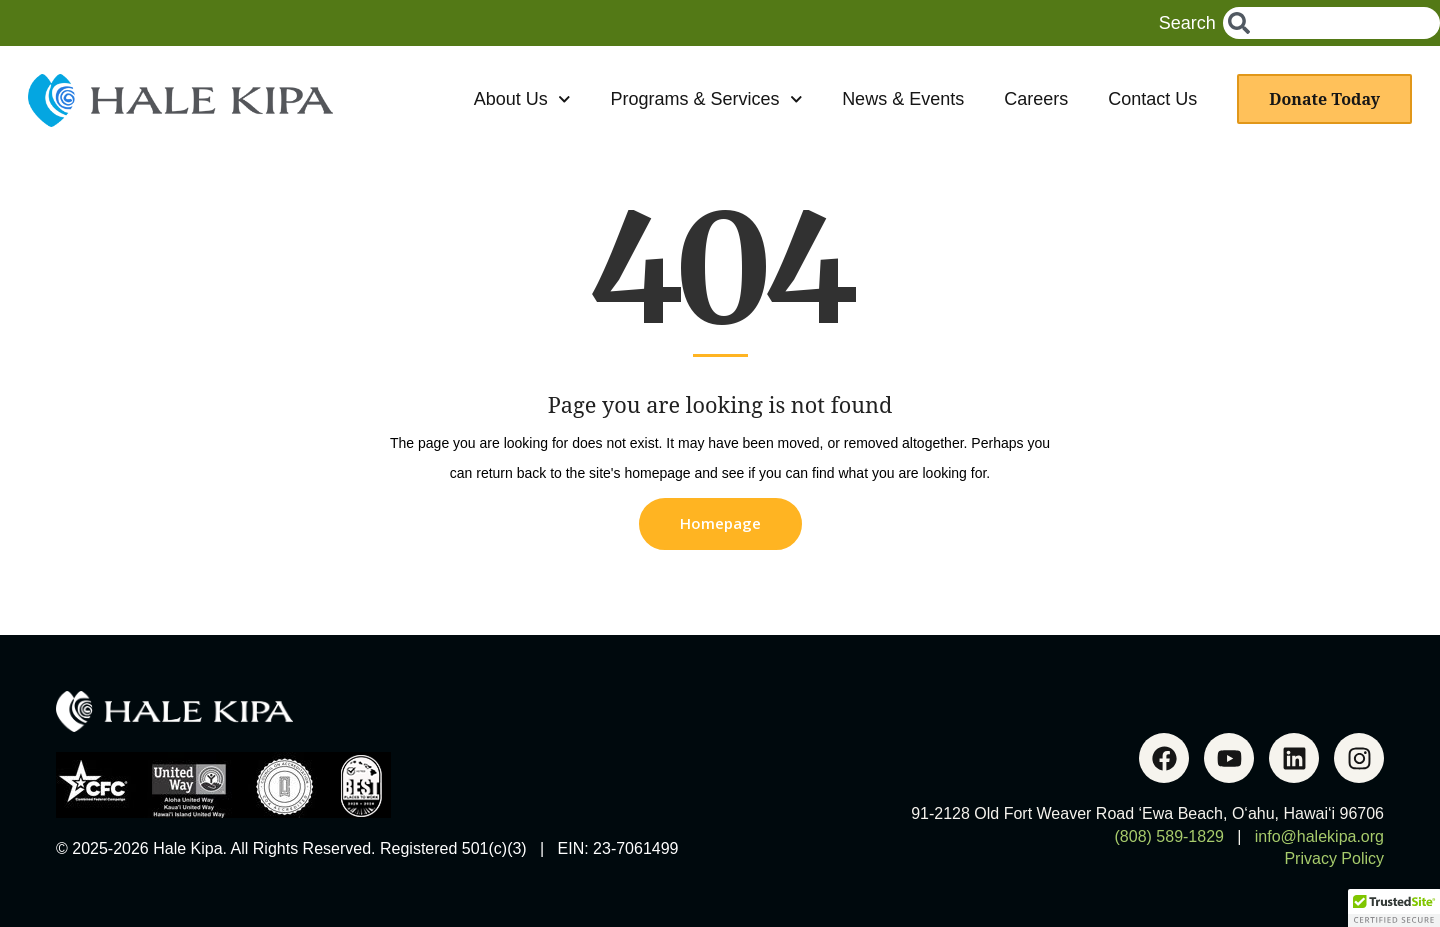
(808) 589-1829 (1169, 836)
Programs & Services (706, 99)
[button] (1394, 908)
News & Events (903, 99)
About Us (522, 99)
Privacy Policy (1334, 858)
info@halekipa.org (1319, 836)
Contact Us (1152, 99)
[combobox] (1331, 23)
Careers (1036, 99)
